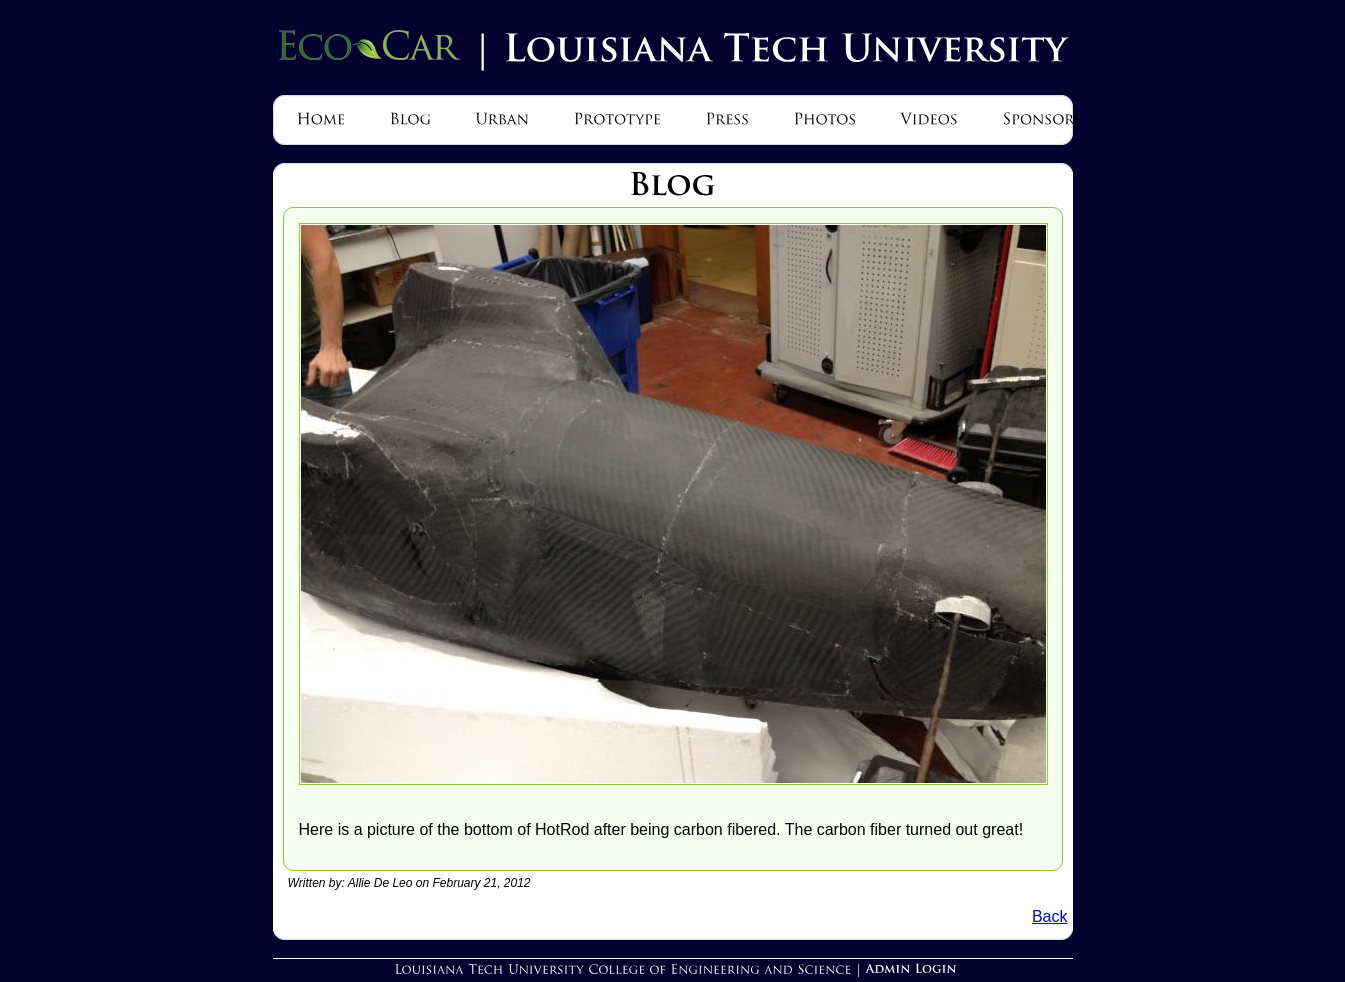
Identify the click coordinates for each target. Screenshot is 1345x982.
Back (1050, 916)
